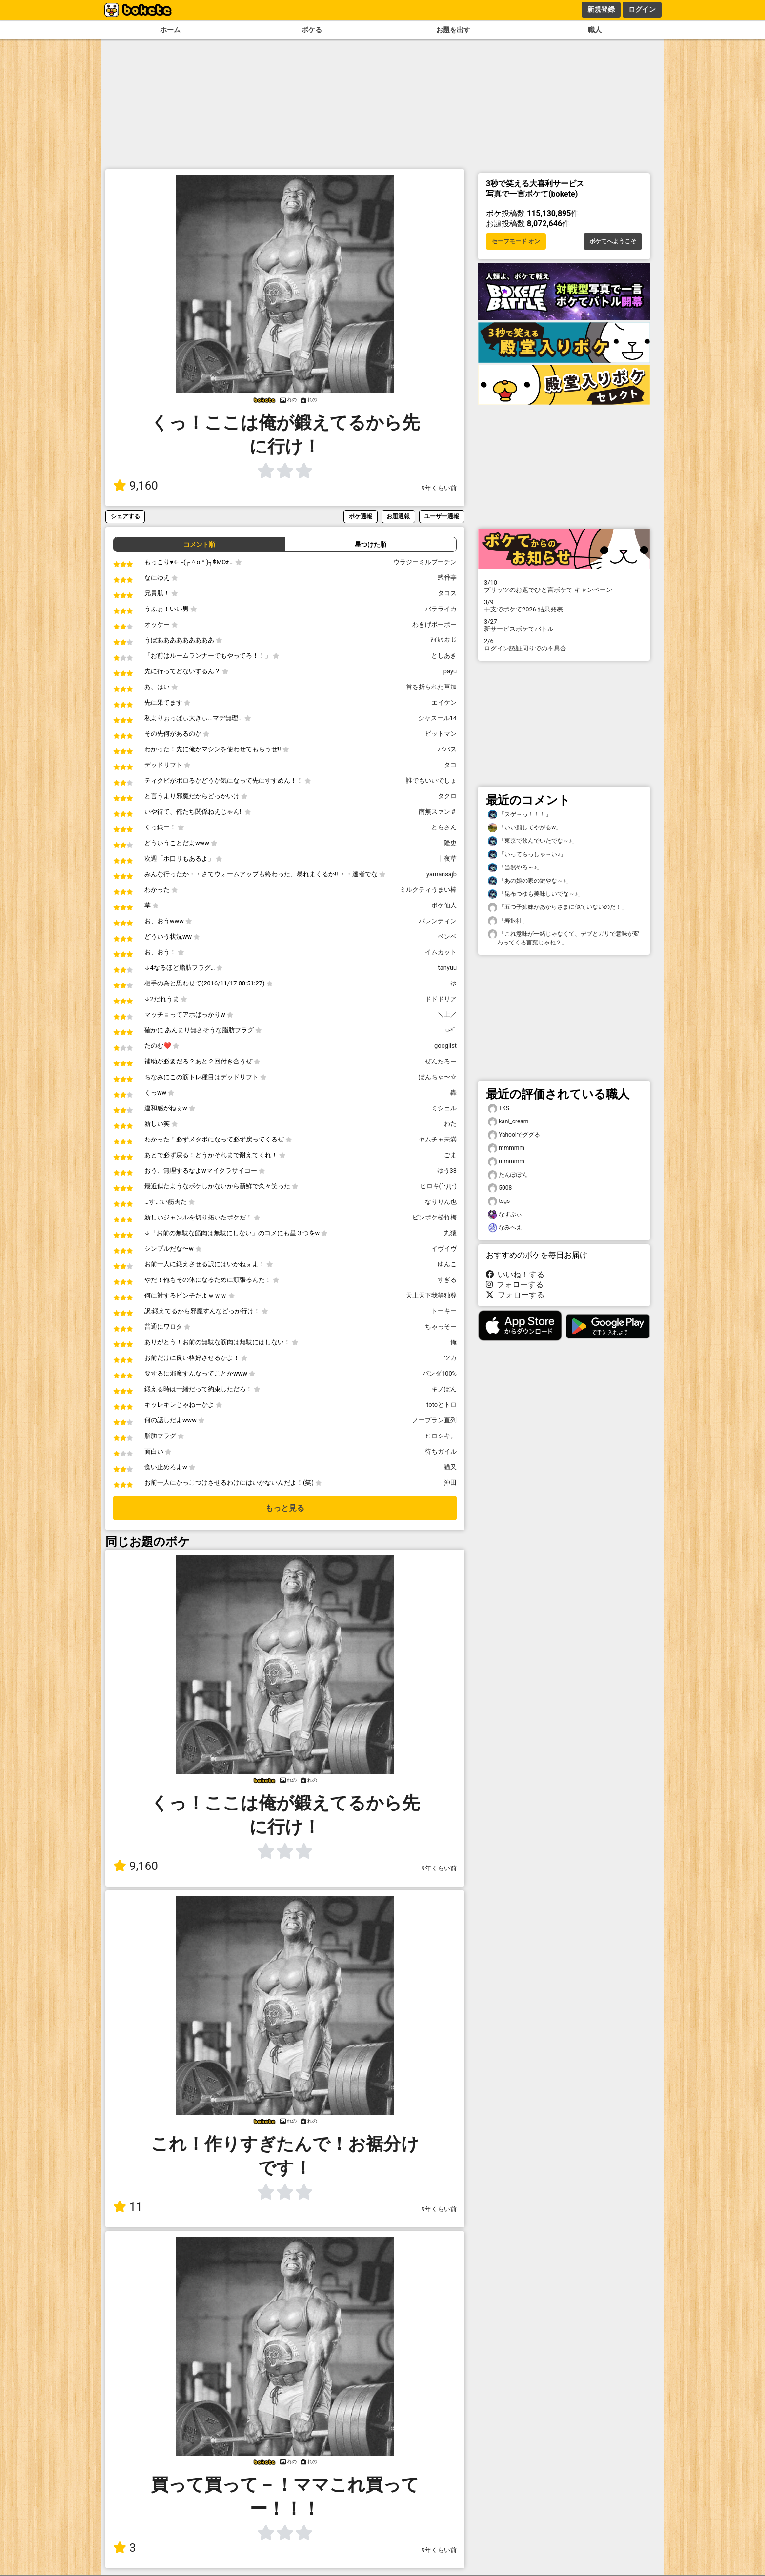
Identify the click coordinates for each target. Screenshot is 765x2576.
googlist (445, 1045)
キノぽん (444, 1389)
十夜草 (447, 858)
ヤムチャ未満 (438, 1139)
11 (127, 2207)
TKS (498, 1108)
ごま (450, 1155)
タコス (447, 593)
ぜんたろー (441, 1061)
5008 (500, 1188)
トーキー (444, 1311)
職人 (595, 30)
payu (450, 671)
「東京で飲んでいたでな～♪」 (533, 841)
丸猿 (450, 1233)
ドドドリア (441, 999)
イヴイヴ (444, 1248)
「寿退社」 (508, 920)
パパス (447, 749)
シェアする (125, 516)
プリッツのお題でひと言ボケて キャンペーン (564, 586)
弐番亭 (447, 577)
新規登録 (601, 9)
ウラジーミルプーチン (425, 562)
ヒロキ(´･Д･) (438, 1186)
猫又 (450, 1467)
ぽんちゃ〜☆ (438, 1077)
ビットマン (441, 733)
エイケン (444, 702)
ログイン (642, 9)
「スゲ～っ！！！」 (519, 814)
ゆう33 (447, 1170)
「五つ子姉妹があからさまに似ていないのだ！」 (557, 907)
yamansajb (441, 874)
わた (450, 1123)
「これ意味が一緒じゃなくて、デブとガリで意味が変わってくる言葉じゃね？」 (563, 937)
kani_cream (508, 1121)
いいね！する (515, 1274)
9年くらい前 (439, 488)
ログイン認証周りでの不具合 (564, 644)
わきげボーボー (434, 624)
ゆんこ (447, 1264)
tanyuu (447, 967)
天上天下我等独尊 (431, 1295)
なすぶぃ (505, 1214)
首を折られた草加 (431, 686)
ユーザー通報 (441, 516)
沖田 (450, 1482)
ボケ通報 (360, 516)
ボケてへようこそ (612, 241)
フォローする (515, 1284)
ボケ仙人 (444, 905)
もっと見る (284, 1508)
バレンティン (438, 920)
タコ (450, 764)
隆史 (450, 842)
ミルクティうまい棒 (428, 889)
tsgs (499, 1201)
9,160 (135, 485)
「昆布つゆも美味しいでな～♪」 (536, 894)
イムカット (441, 952)
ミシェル (444, 1108)
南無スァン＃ (438, 811)
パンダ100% (440, 1373)
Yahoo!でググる (514, 1135)
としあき (444, 655)
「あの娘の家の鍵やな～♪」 (530, 880)
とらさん (444, 827)
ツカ (450, 1357)
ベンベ (447, 936)
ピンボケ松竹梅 (434, 1217)
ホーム (170, 30)
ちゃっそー (441, 1326)
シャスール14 (437, 718)
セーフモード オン (516, 241)
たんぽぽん (508, 1175)
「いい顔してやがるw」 (525, 827)
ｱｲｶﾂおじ (443, 640)
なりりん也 (441, 1201)
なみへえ (505, 1227)
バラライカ (441, 608)
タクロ (447, 796)
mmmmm (506, 1148)
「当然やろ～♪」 (515, 867)
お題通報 (398, 516)
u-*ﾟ (451, 1030)
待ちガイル (441, 1451)
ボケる (312, 30)
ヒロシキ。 (441, 1435)
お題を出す (453, 30)
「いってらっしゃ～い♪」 (527, 854)
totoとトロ (441, 1404)
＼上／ (447, 1014)
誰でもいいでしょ (431, 780)
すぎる (447, 1279)
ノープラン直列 (434, 1420)
